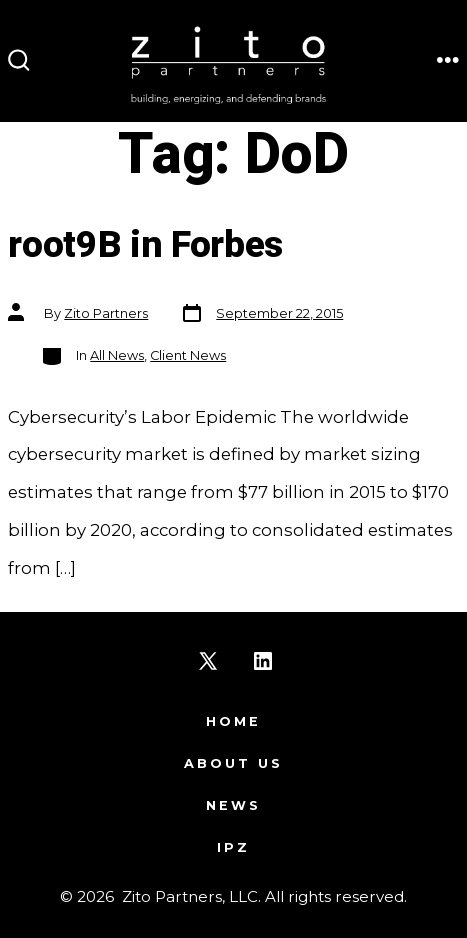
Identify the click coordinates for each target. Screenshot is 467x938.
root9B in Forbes (145, 245)
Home (233, 721)
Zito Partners (106, 313)
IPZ (233, 847)
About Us (233, 763)
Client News (188, 355)
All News (117, 355)
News (233, 805)
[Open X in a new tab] (208, 661)
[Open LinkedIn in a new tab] (263, 661)
